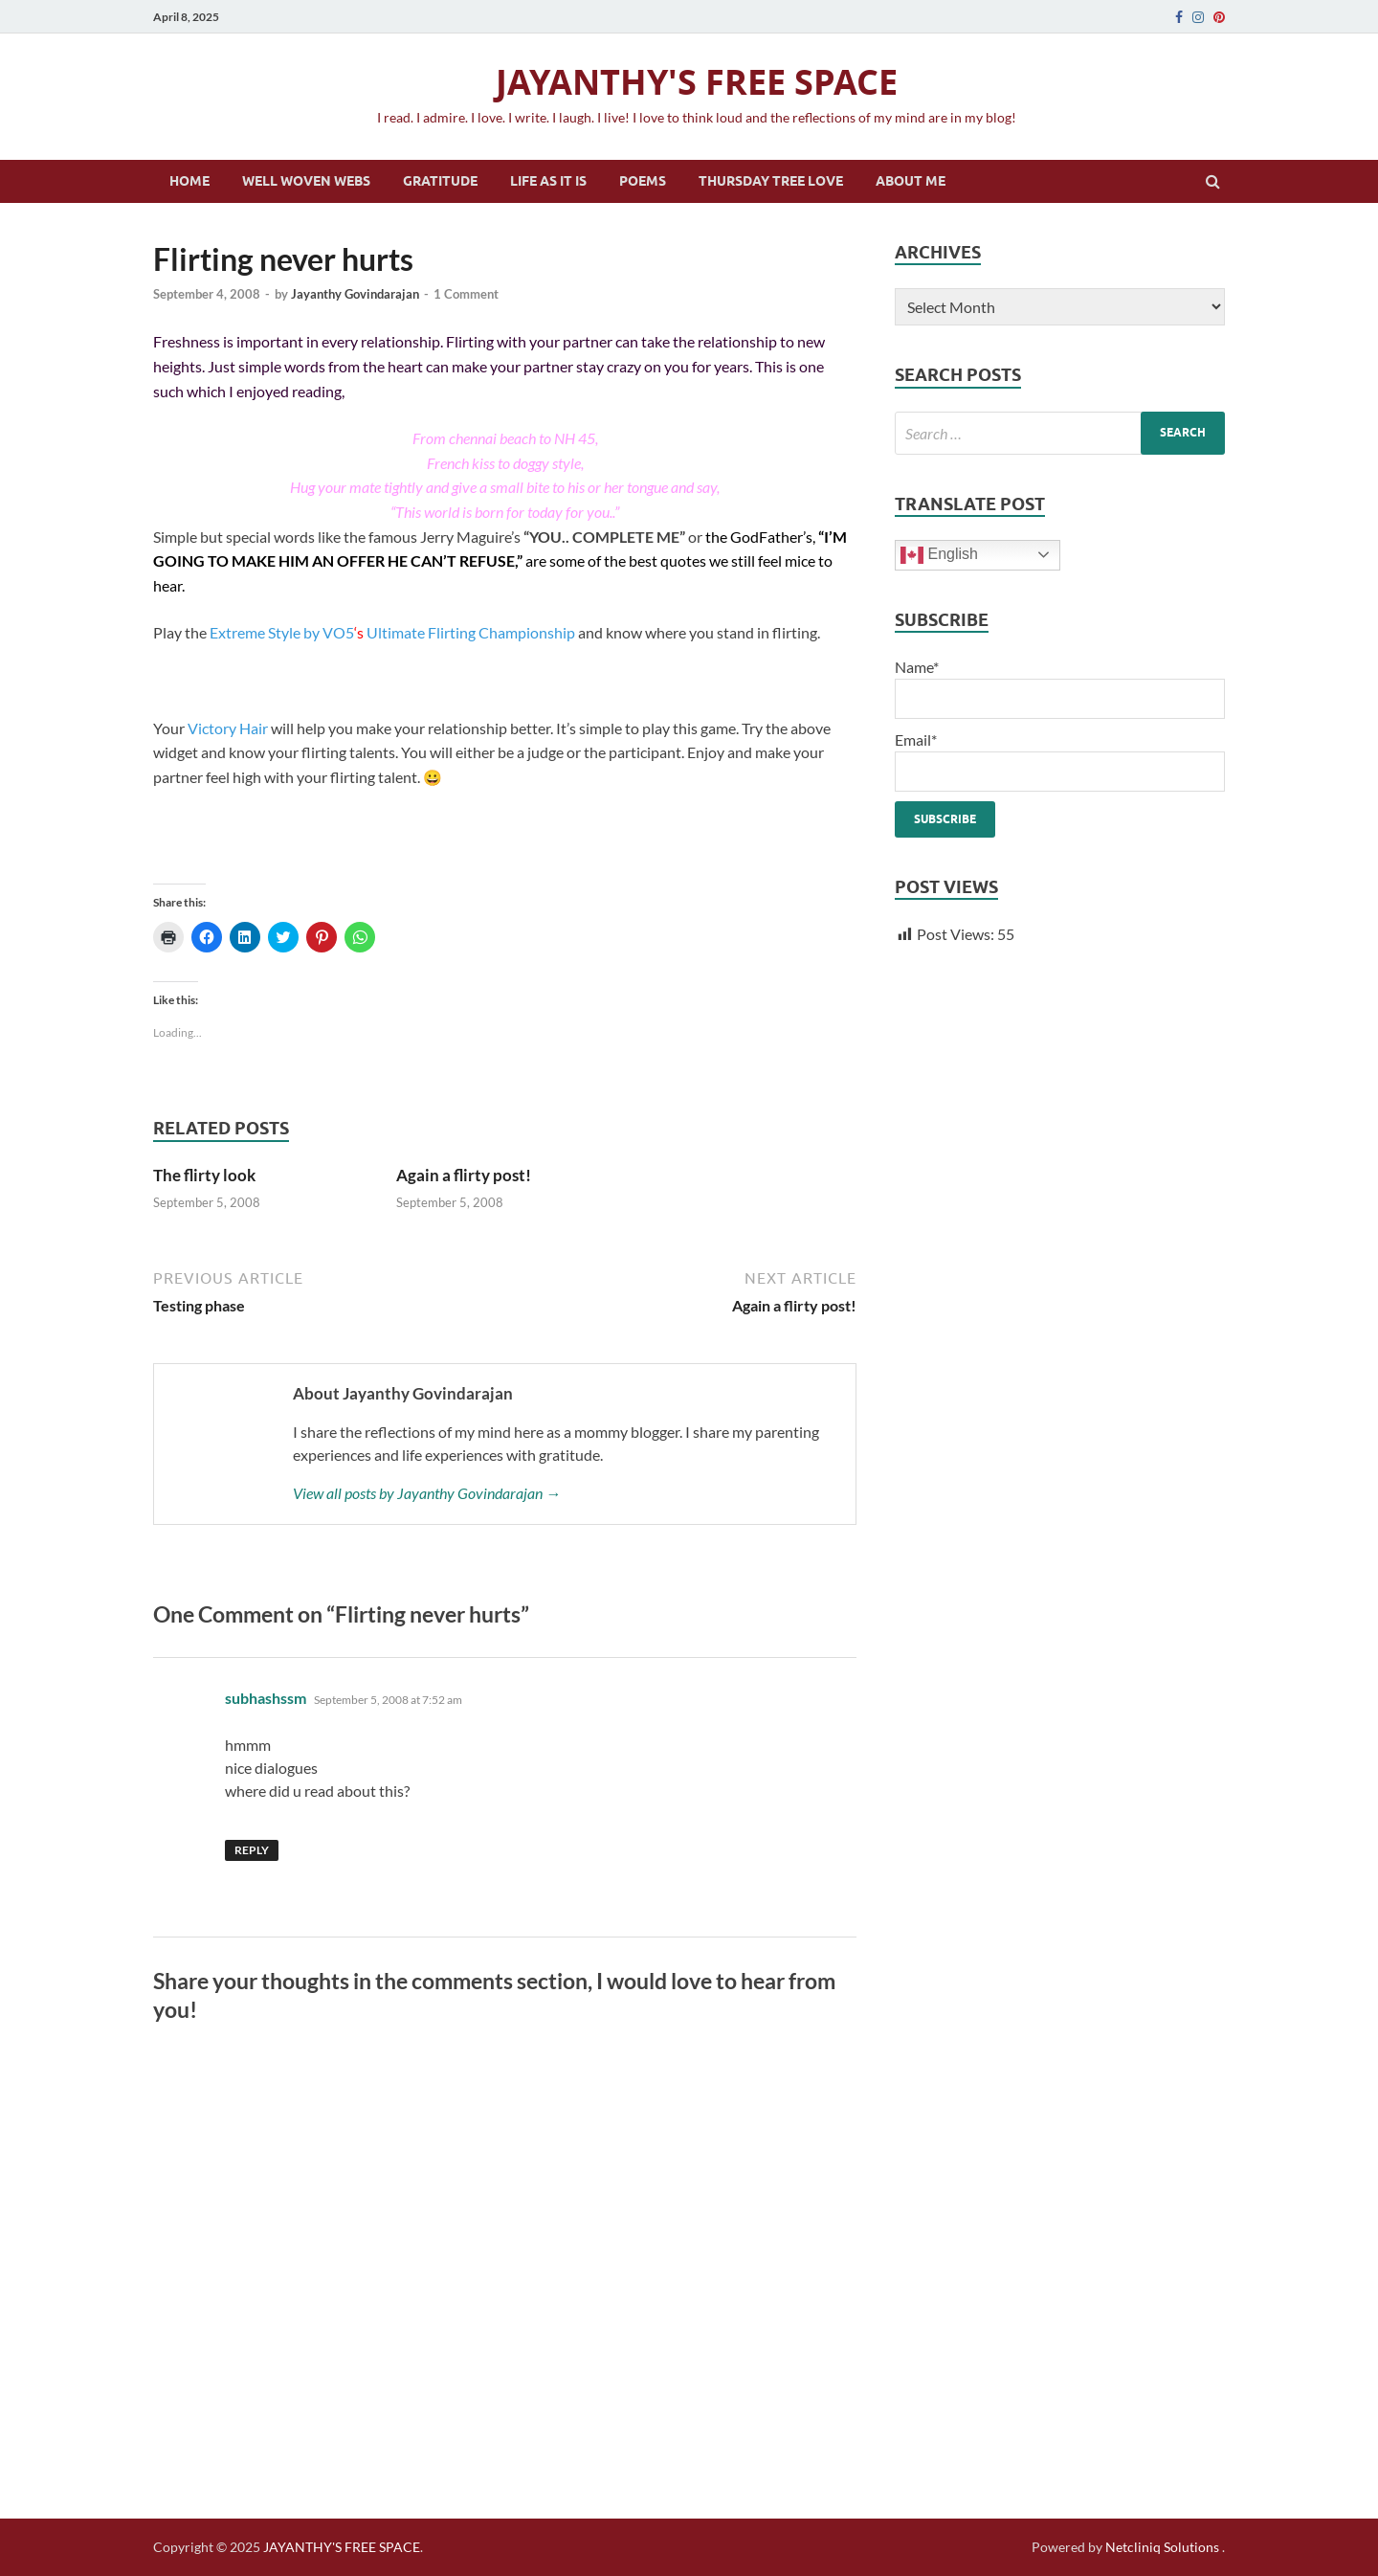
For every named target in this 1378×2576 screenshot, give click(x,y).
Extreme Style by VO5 (282, 632)
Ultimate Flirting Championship (471, 632)
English (939, 555)
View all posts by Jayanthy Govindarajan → (427, 1493)
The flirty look (204, 1175)
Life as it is (548, 181)
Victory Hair (228, 728)
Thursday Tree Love (771, 181)
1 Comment (466, 294)
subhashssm (265, 1698)
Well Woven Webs (306, 181)
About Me (910, 181)
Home (189, 181)
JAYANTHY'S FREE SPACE (697, 81)
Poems (642, 181)
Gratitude (440, 181)
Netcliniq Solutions (1162, 2547)
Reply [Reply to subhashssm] (251, 1850)
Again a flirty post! (463, 1175)
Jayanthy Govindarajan (355, 294)
